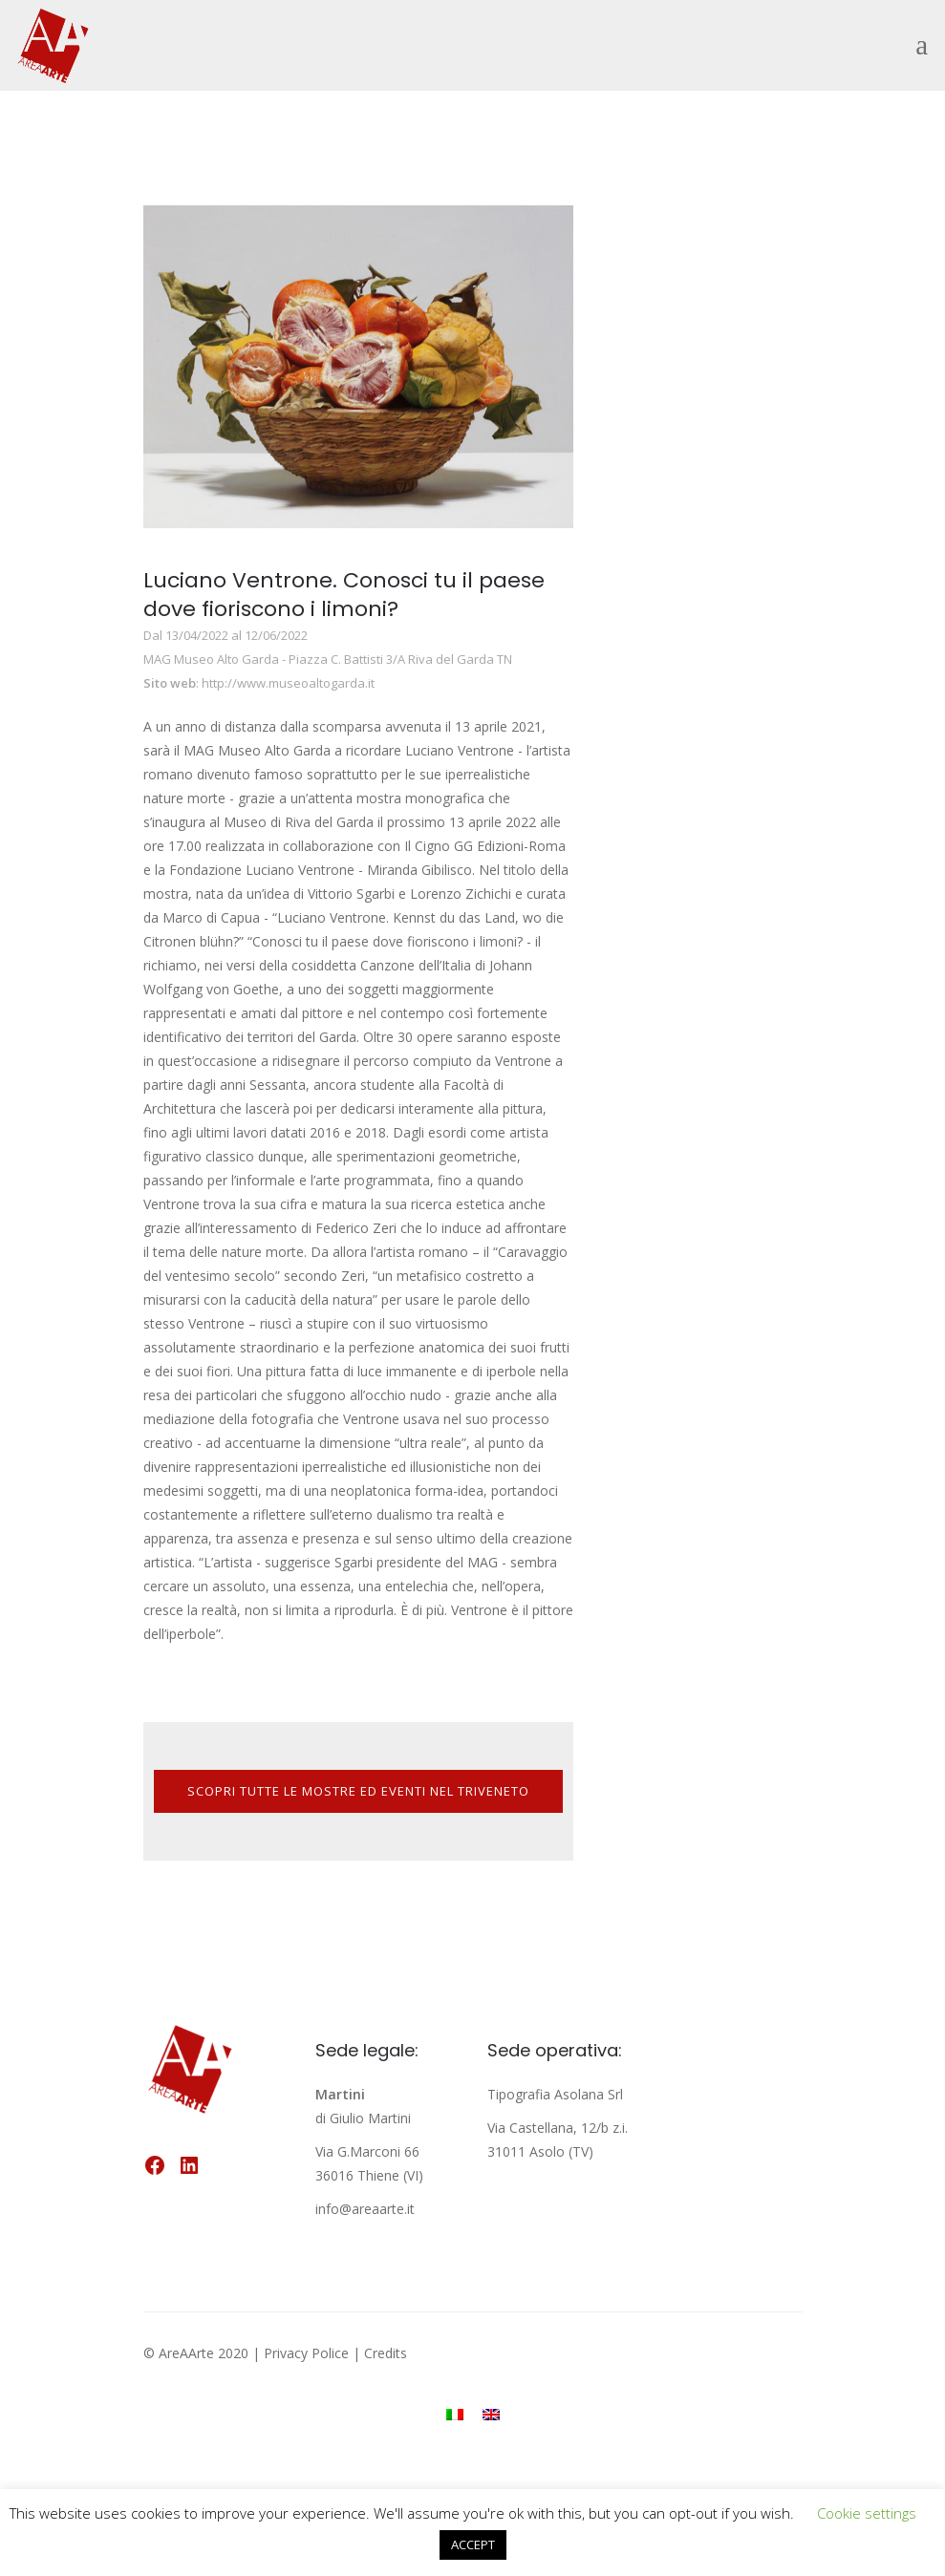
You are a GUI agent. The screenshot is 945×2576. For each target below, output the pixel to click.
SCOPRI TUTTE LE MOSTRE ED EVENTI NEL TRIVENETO (358, 1790)
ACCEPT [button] (473, 2544)
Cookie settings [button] (866, 2513)
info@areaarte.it (365, 2209)
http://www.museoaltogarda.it (288, 683)
